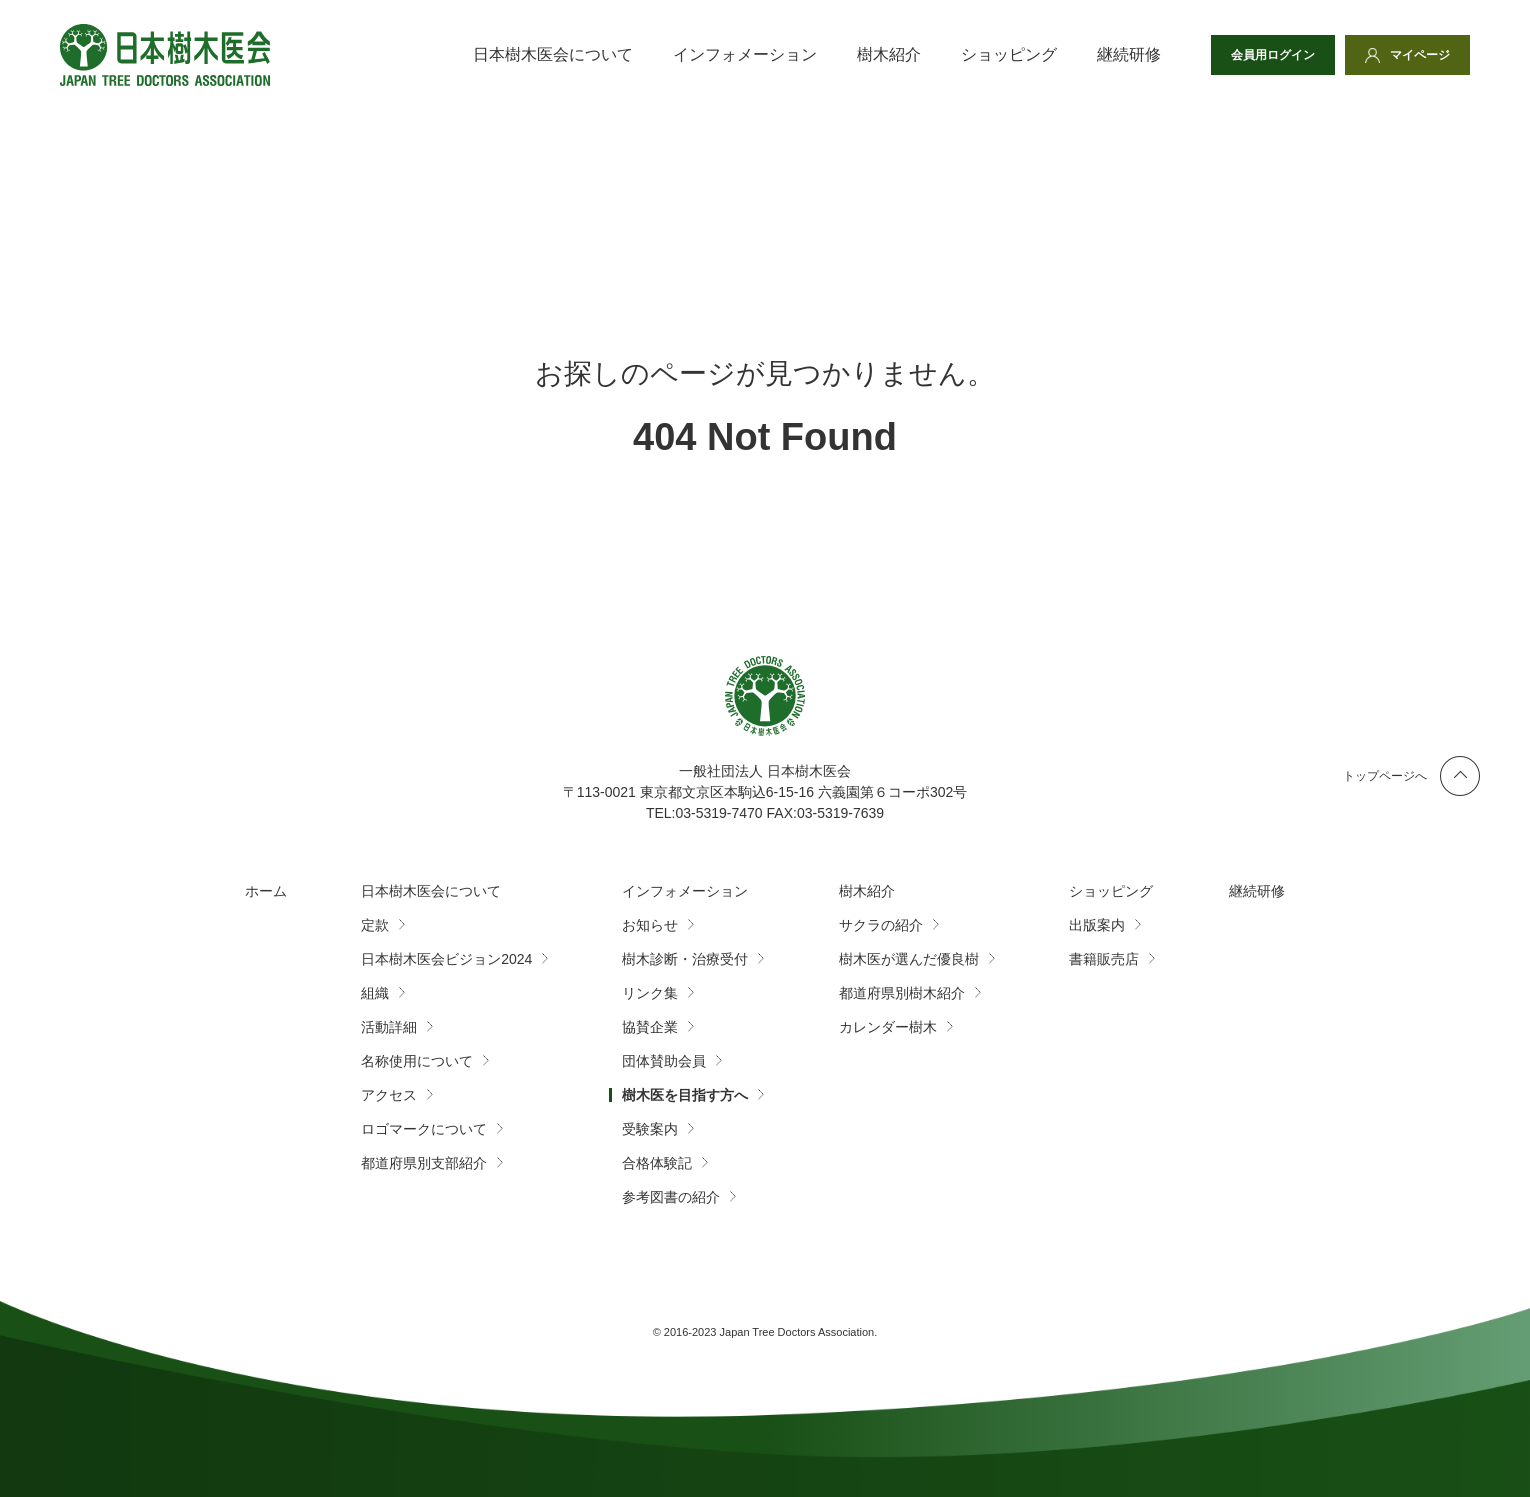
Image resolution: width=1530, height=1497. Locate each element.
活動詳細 (389, 1027)
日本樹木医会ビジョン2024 (446, 959)
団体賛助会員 (664, 1061)
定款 (375, 925)
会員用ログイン (1273, 55)
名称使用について (417, 1061)
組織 (375, 993)
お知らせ (650, 925)
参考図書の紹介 (671, 1197)
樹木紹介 (889, 54)
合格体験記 (657, 1163)
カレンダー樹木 (888, 1027)
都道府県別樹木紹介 (902, 993)
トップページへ (1385, 776)
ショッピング (1009, 54)
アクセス (389, 1095)
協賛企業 (650, 1027)
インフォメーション (745, 54)
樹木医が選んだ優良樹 (909, 959)
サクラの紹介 (881, 925)
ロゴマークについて (424, 1129)
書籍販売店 (1104, 959)
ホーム (266, 891)
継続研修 (1129, 54)
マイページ (1420, 55)
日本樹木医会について (553, 54)
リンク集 (650, 993)
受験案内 (650, 1129)
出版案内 (1097, 925)
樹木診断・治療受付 (685, 959)
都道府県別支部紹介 (424, 1163)
